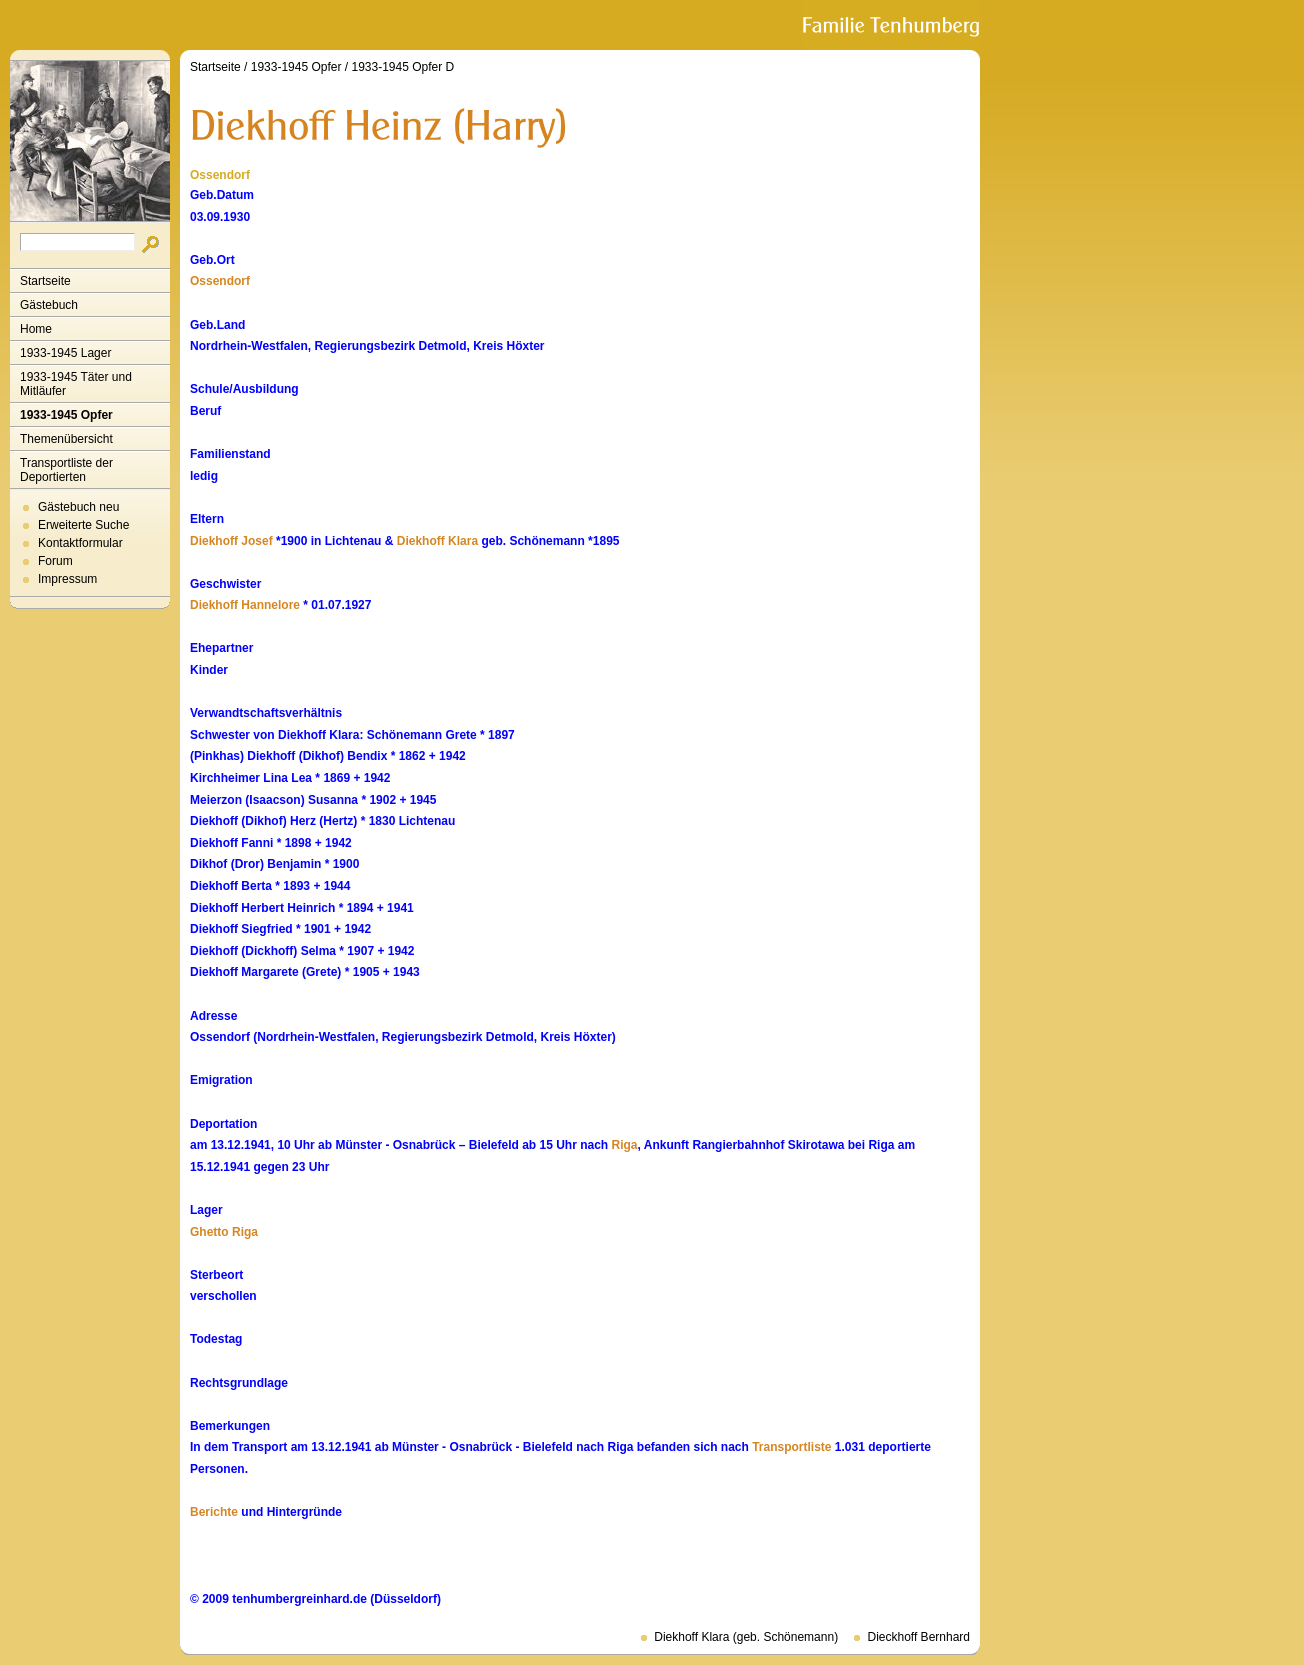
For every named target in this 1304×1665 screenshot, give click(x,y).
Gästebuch (49, 305)
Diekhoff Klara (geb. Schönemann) (746, 1637)
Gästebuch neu (78, 507)
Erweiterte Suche (83, 525)
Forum (55, 561)
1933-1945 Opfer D (402, 67)
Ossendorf (220, 281)
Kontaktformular (80, 543)
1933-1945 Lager (65, 353)
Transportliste (791, 1447)
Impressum (67, 579)
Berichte (214, 1512)
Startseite (45, 281)
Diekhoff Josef (231, 541)
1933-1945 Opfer (66, 415)
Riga (625, 1145)
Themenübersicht (66, 439)
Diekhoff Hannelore (245, 605)
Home (36, 329)
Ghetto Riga (224, 1232)
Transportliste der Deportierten (66, 470)
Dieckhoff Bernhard (918, 1637)
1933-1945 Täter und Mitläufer (76, 384)
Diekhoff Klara (437, 541)
